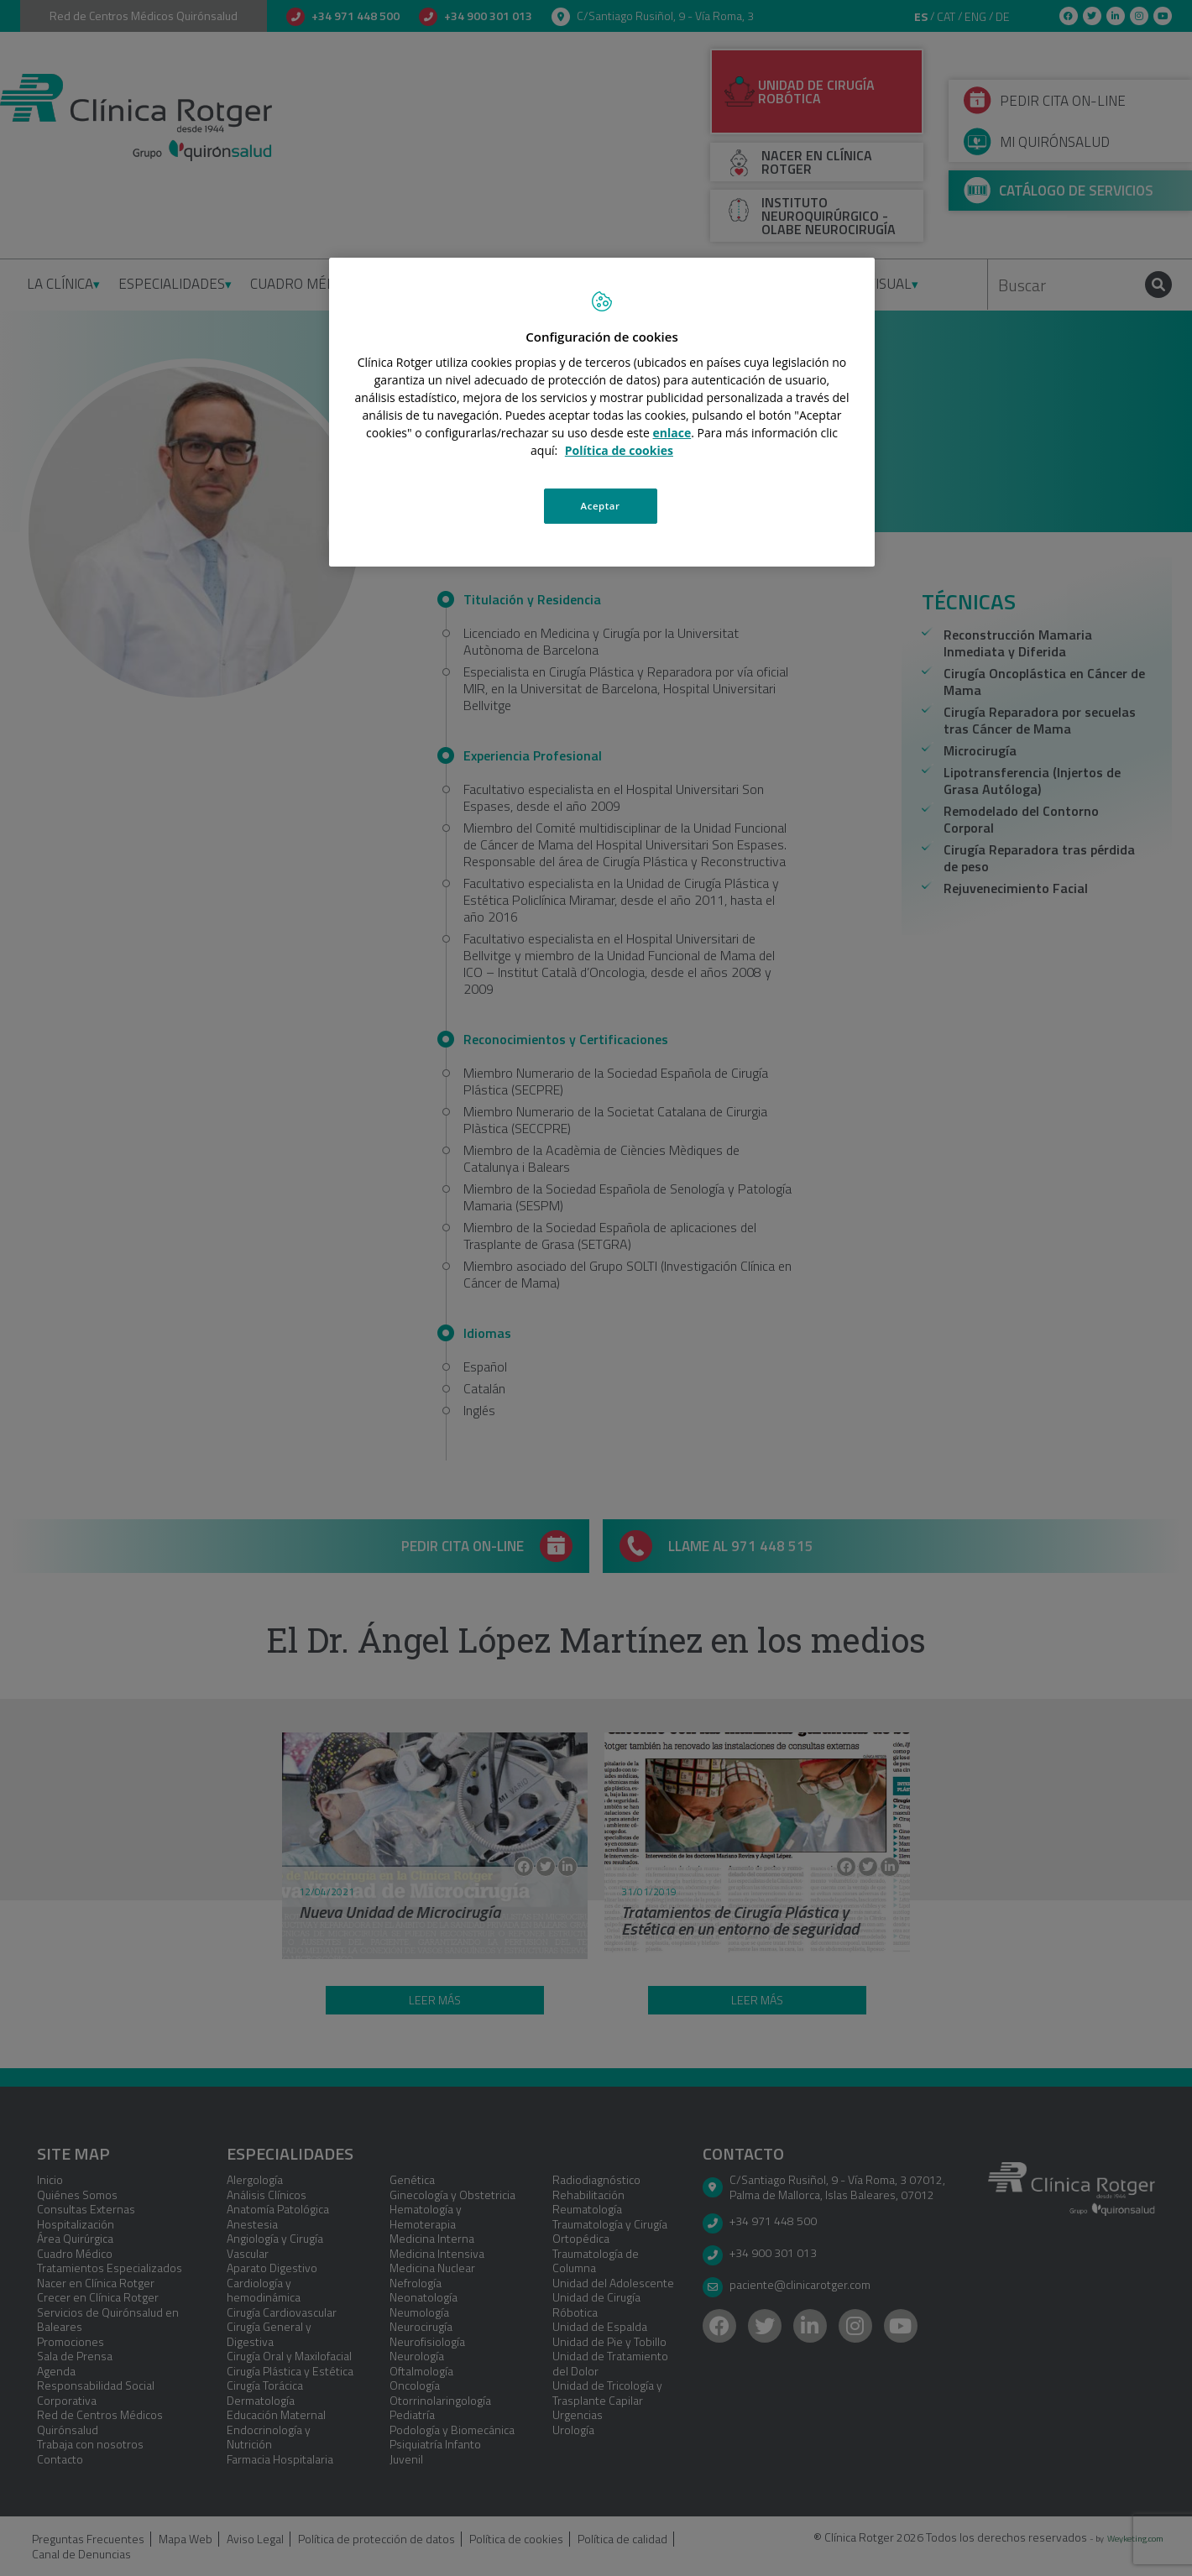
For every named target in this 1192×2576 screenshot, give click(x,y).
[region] (602, 412)
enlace (672, 433)
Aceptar (600, 505)
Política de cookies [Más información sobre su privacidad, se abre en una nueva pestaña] (619, 450)
